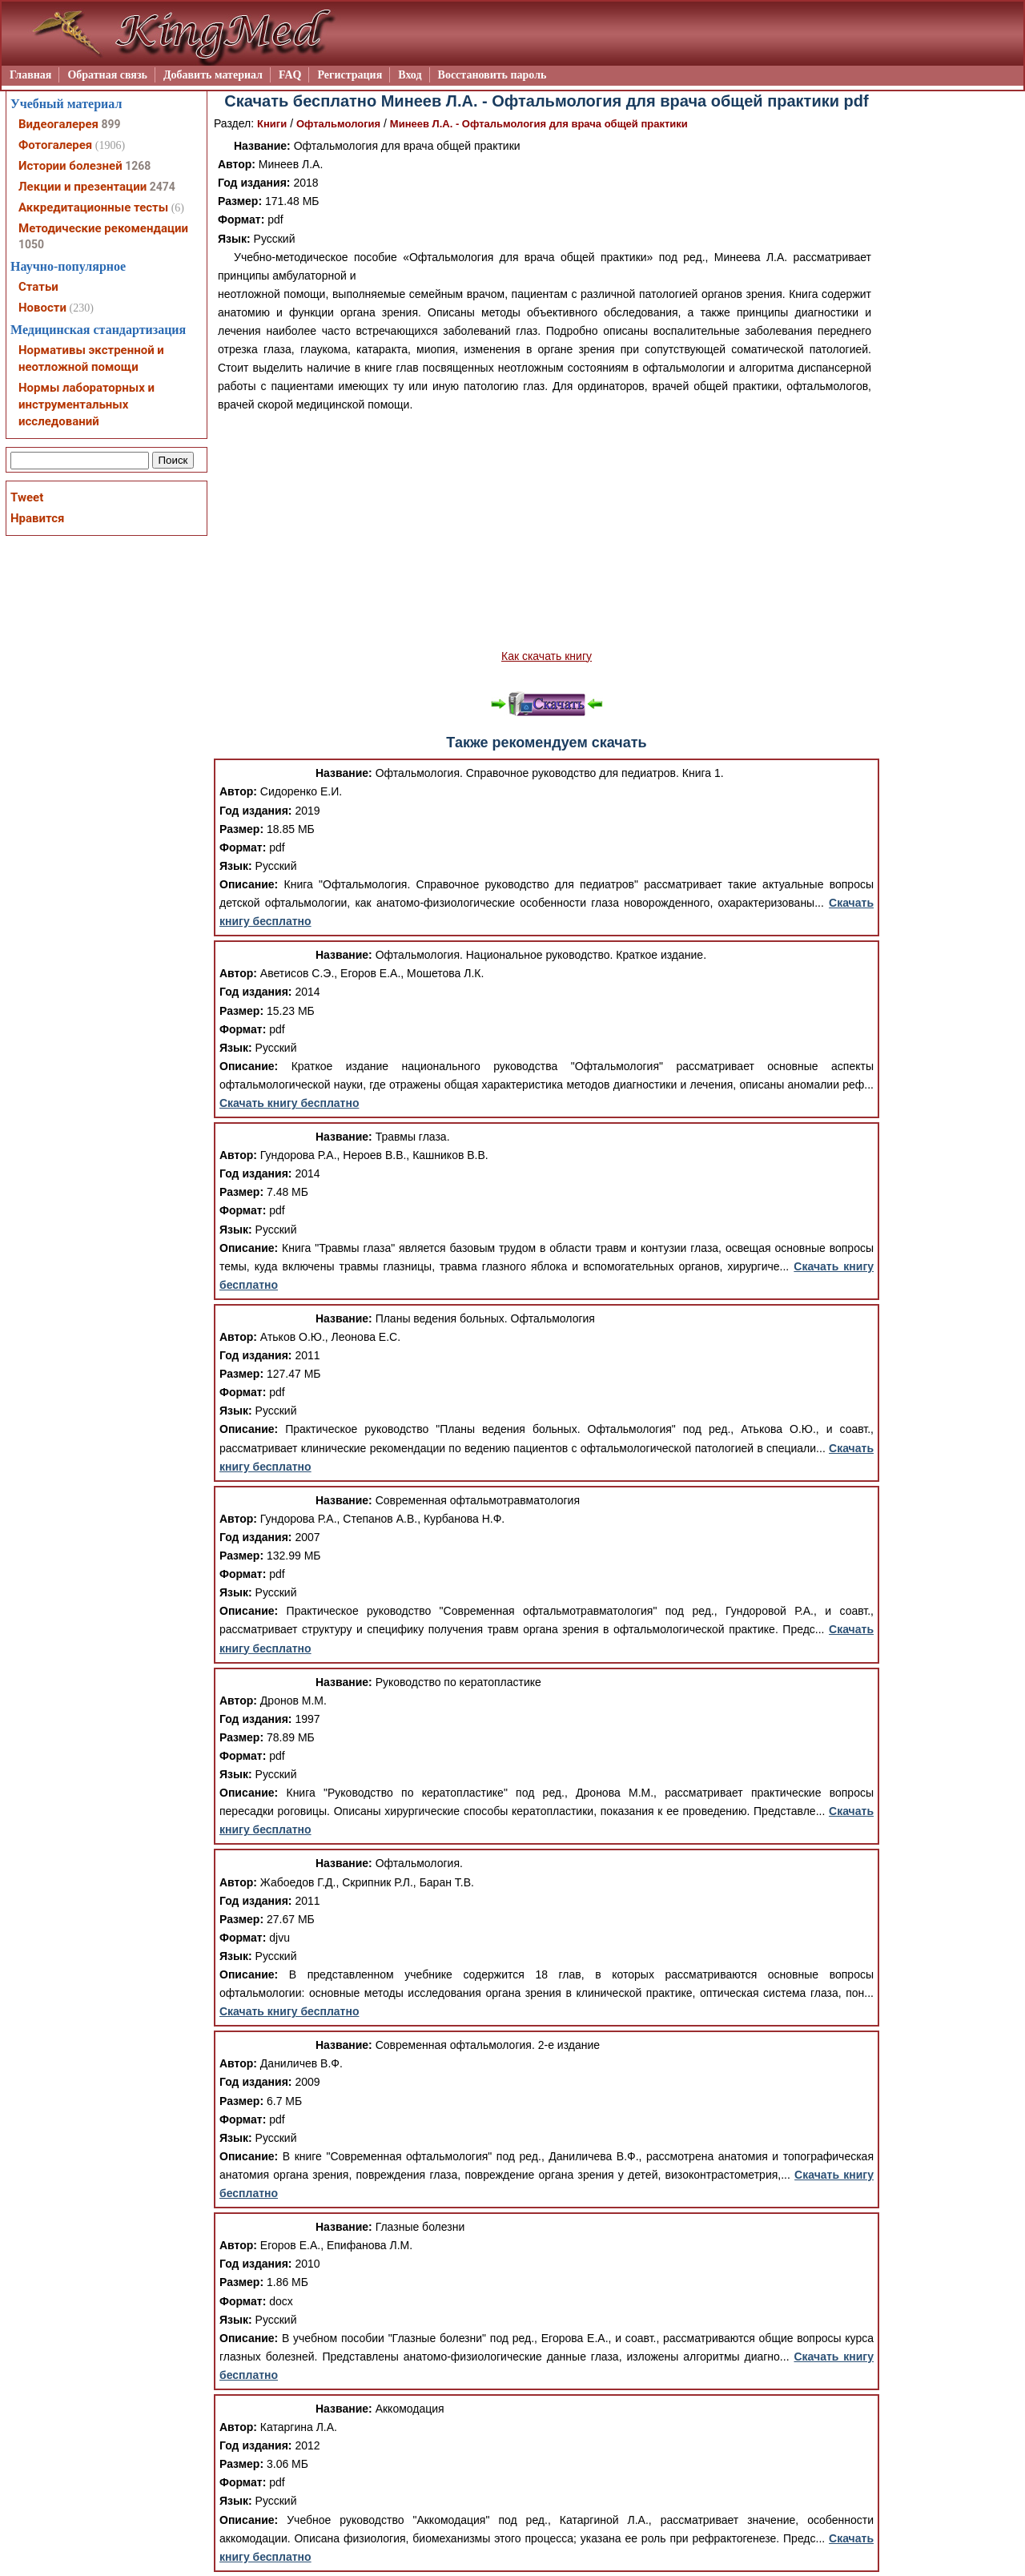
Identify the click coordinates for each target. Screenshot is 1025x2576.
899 (110, 124)
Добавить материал (213, 75)
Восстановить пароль (492, 75)
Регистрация (349, 75)
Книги (272, 124)
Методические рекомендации (103, 228)
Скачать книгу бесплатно (289, 1103)
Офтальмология (338, 124)
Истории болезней (70, 166)
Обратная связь (107, 75)
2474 (162, 186)
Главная (30, 75)
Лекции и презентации (82, 186)
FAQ (290, 75)
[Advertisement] (546, 531)
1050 (31, 244)
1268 (138, 165)
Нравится (37, 518)
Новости (42, 307)
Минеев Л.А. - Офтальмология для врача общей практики (539, 124)
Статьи (38, 287)
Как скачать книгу (546, 656)
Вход (409, 75)
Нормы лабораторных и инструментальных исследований (86, 404)
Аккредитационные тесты (93, 207)
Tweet (26, 497)
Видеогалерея (58, 124)
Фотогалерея (55, 145)
